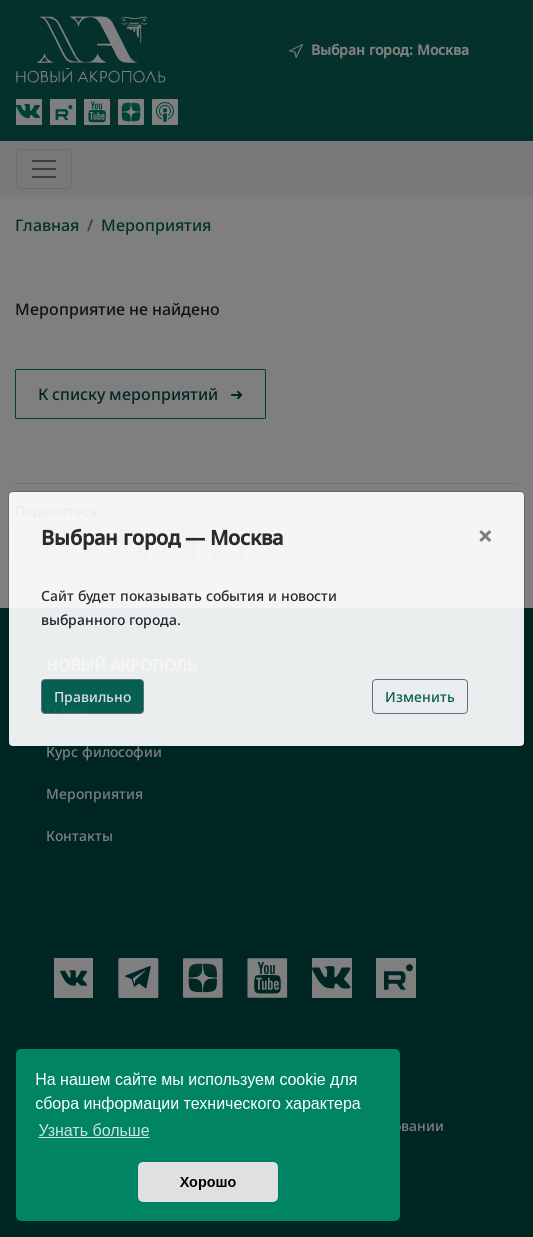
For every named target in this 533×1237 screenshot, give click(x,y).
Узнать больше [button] (93, 1130)
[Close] (485, 536)
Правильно (92, 696)
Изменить (420, 696)
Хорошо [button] (208, 1182)
